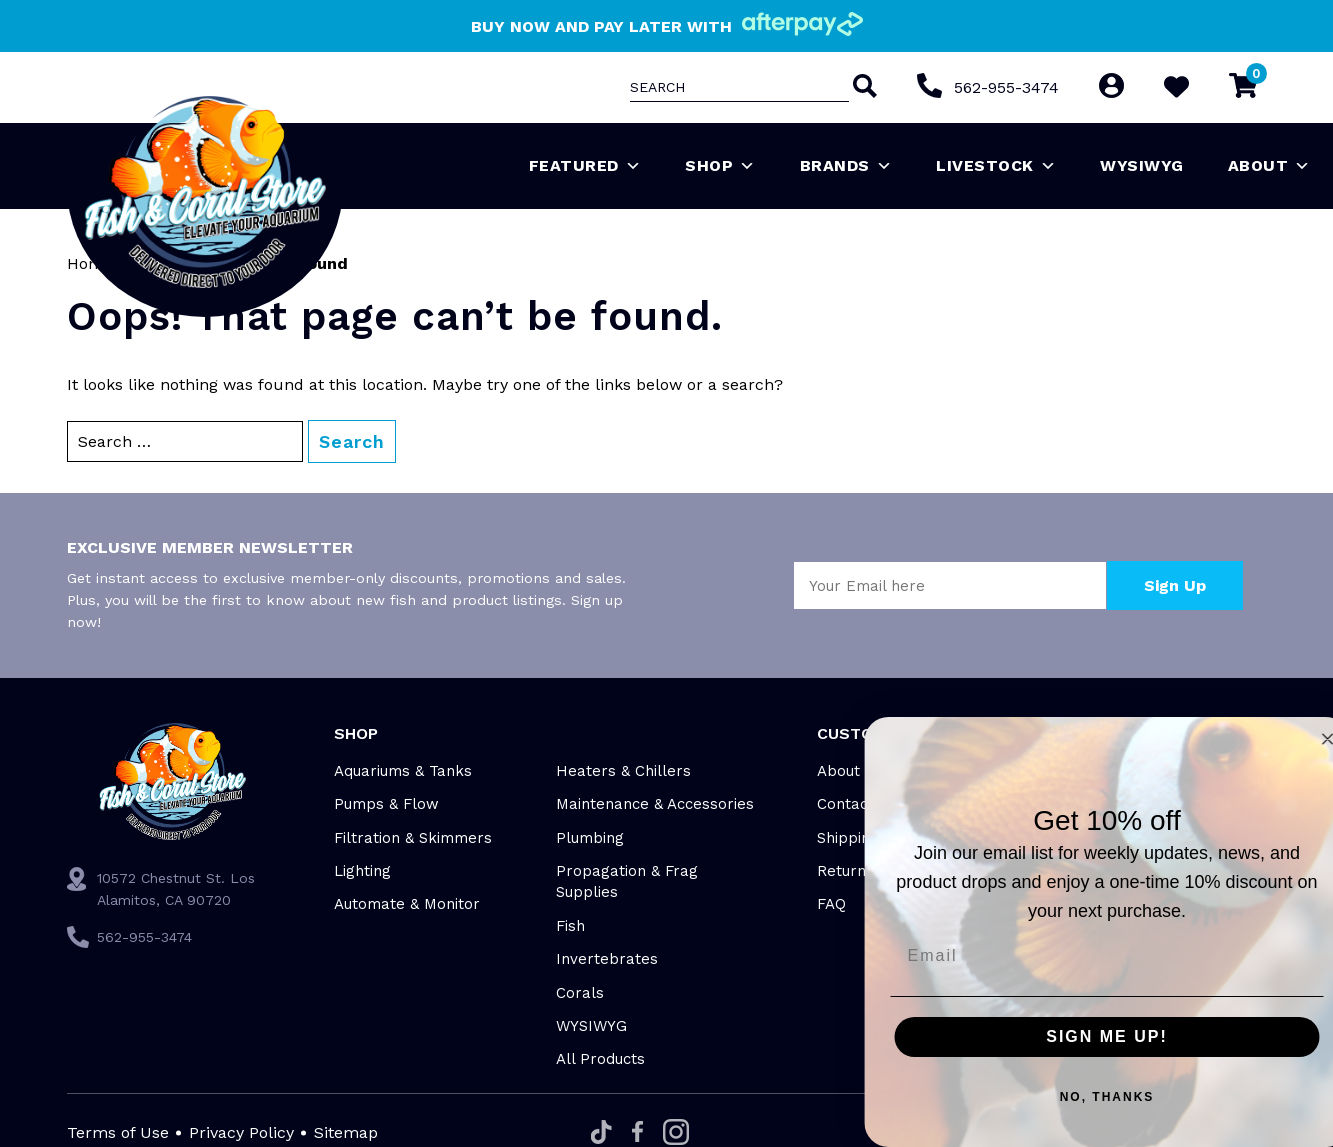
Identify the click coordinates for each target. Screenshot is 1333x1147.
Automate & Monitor (407, 904)
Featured (585, 166)
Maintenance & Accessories (655, 804)
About (1269, 166)
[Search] (863, 88)
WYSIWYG (1142, 165)
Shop (720, 166)
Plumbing (590, 838)
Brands (846, 166)
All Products (600, 1059)
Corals (580, 993)
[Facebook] (637, 1133)
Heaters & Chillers (623, 771)
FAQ (831, 904)
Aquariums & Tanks (403, 771)
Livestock (996, 166)
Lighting (362, 871)
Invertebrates (607, 959)
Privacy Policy (241, 1132)
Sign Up (1175, 585)
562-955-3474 (1006, 87)
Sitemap (346, 1132)
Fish (570, 926)
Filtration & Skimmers (413, 838)
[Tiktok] (601, 1133)
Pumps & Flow (386, 804)
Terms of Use (118, 1132)
